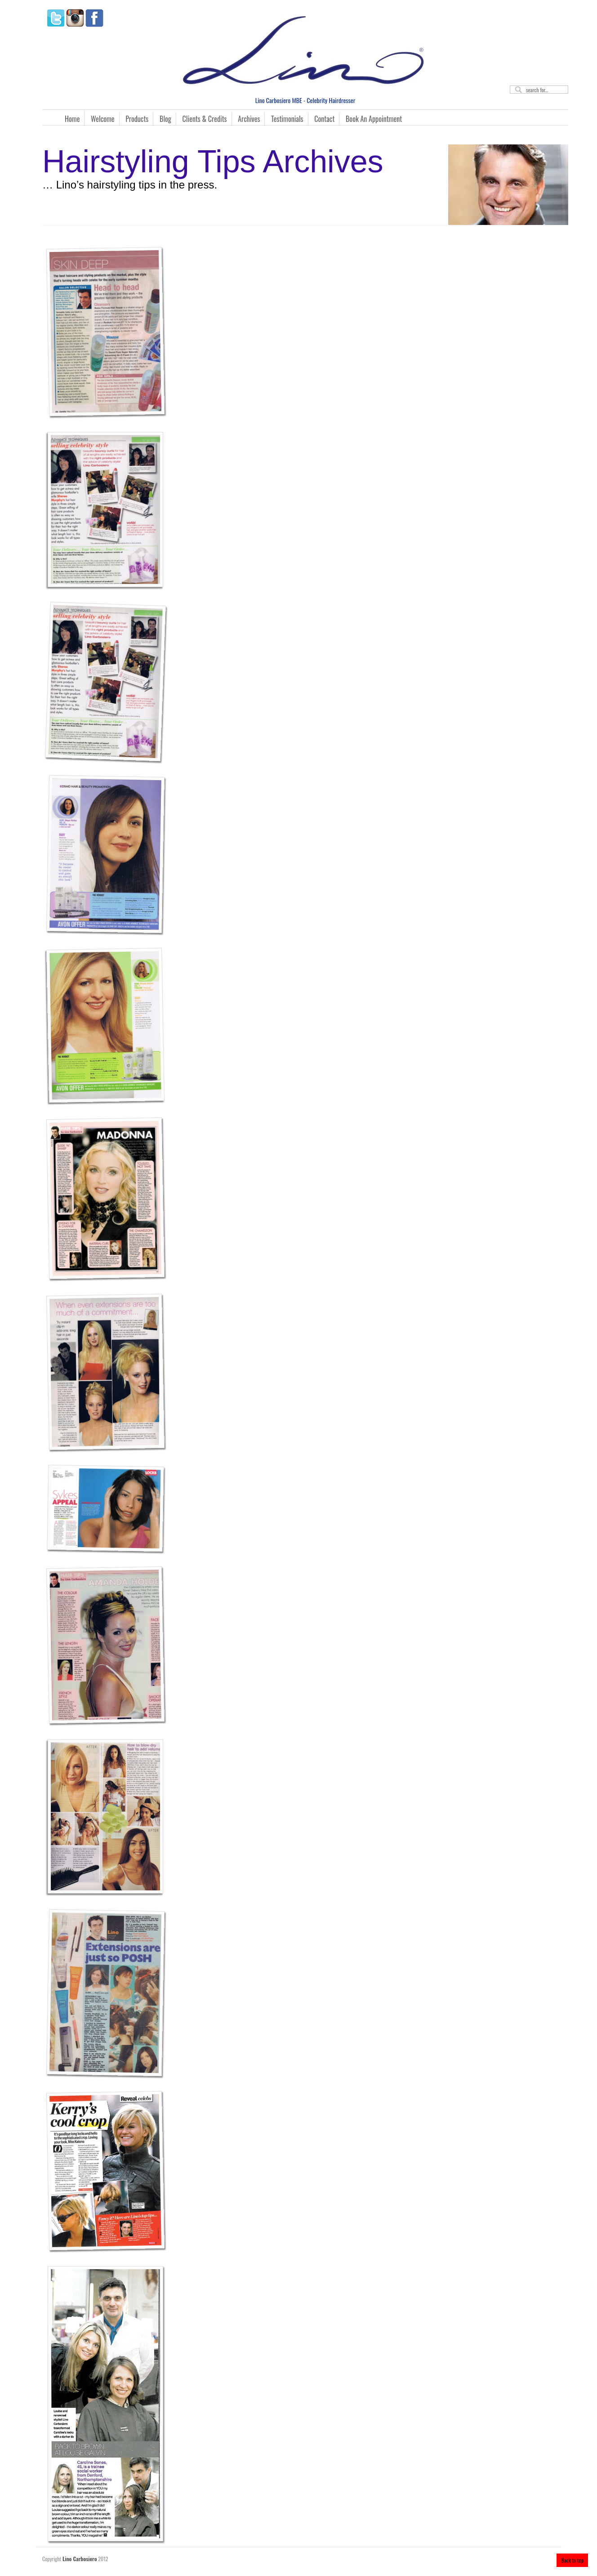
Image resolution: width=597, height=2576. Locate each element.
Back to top (572, 2560)
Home (72, 118)
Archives (249, 118)
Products (136, 118)
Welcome (103, 118)
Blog (165, 118)
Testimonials (287, 118)
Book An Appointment (374, 118)
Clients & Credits (205, 118)
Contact (324, 118)
